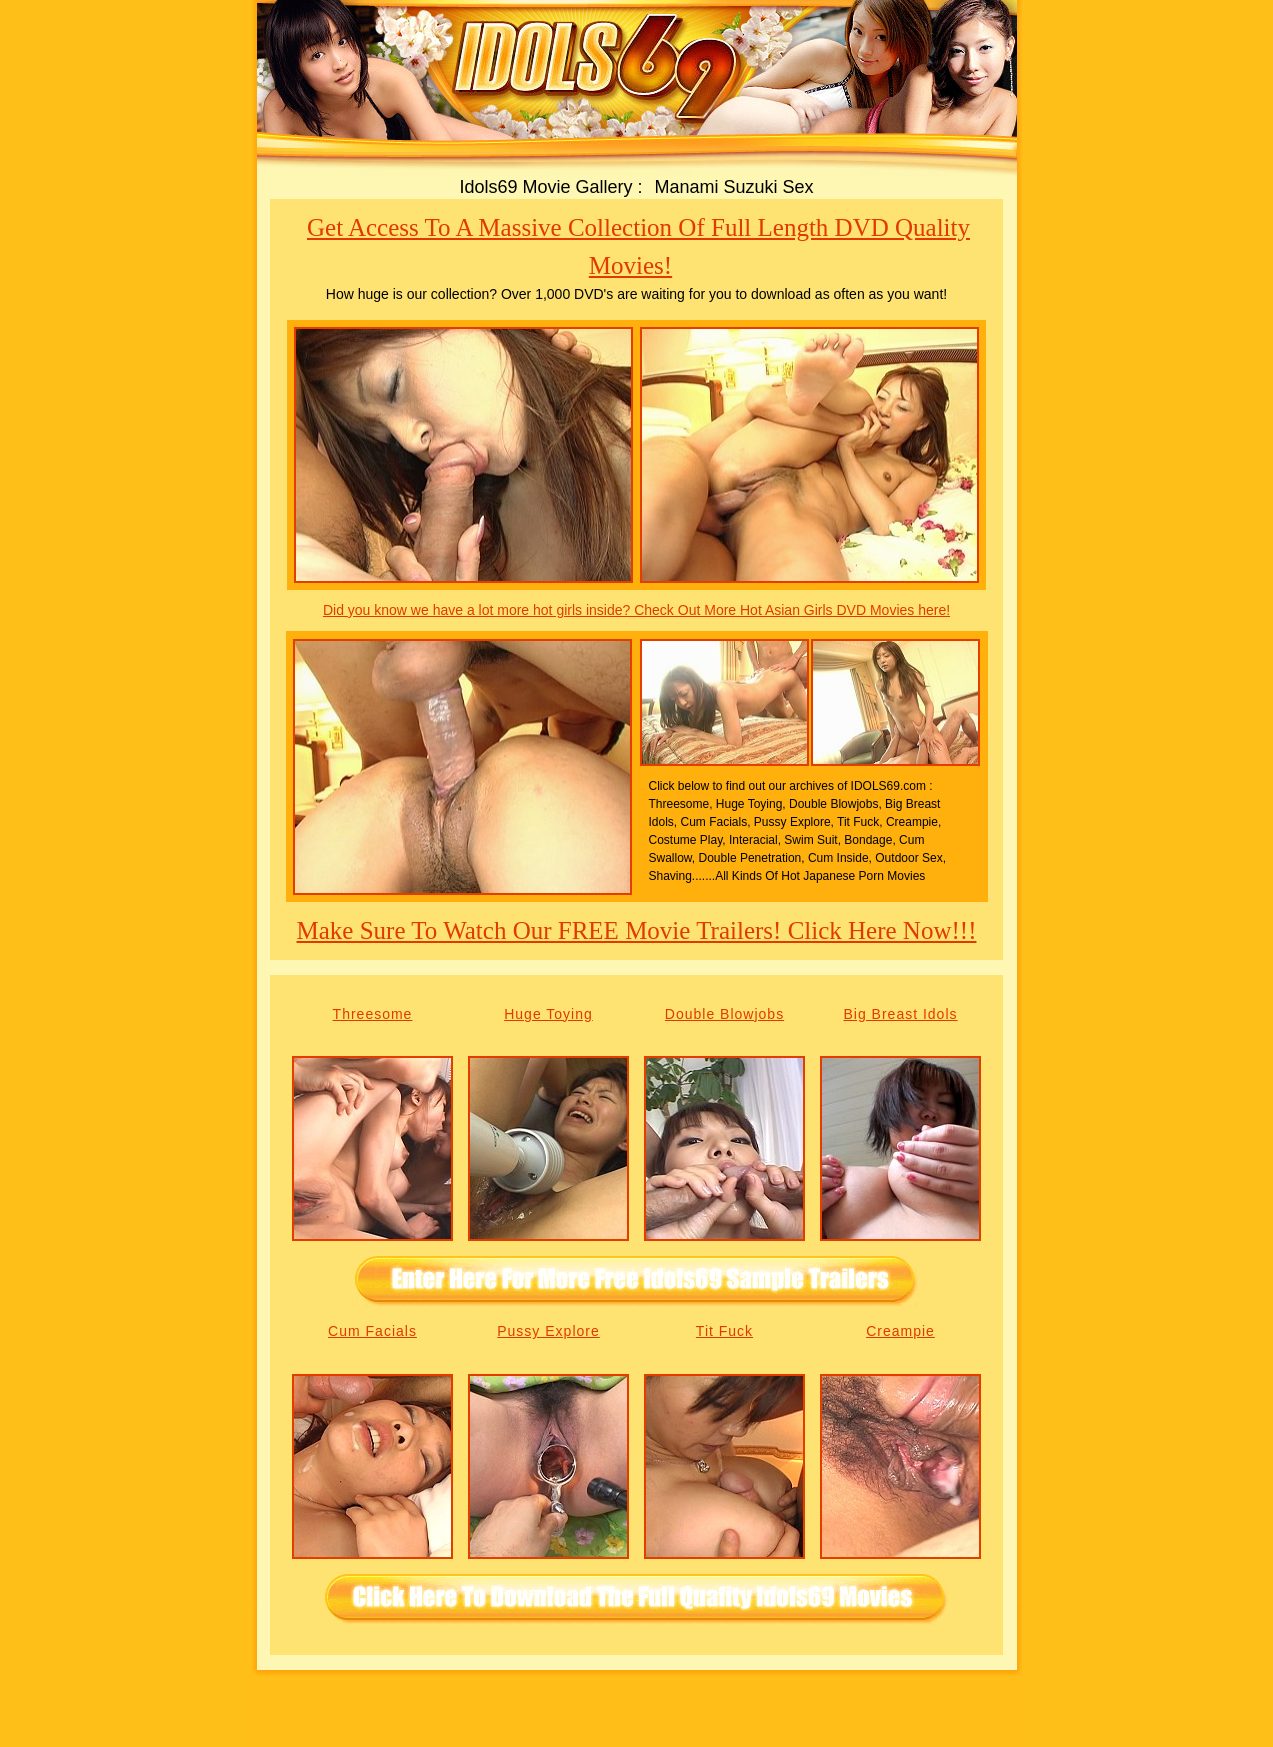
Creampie (900, 1331)
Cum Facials (372, 1331)
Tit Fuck (724, 1331)
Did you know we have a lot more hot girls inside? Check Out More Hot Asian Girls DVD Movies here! (636, 610)
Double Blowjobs (724, 1014)
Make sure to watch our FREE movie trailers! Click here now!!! (637, 930)
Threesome (373, 1014)
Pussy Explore (548, 1331)
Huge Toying (548, 1014)
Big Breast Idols (900, 1014)
